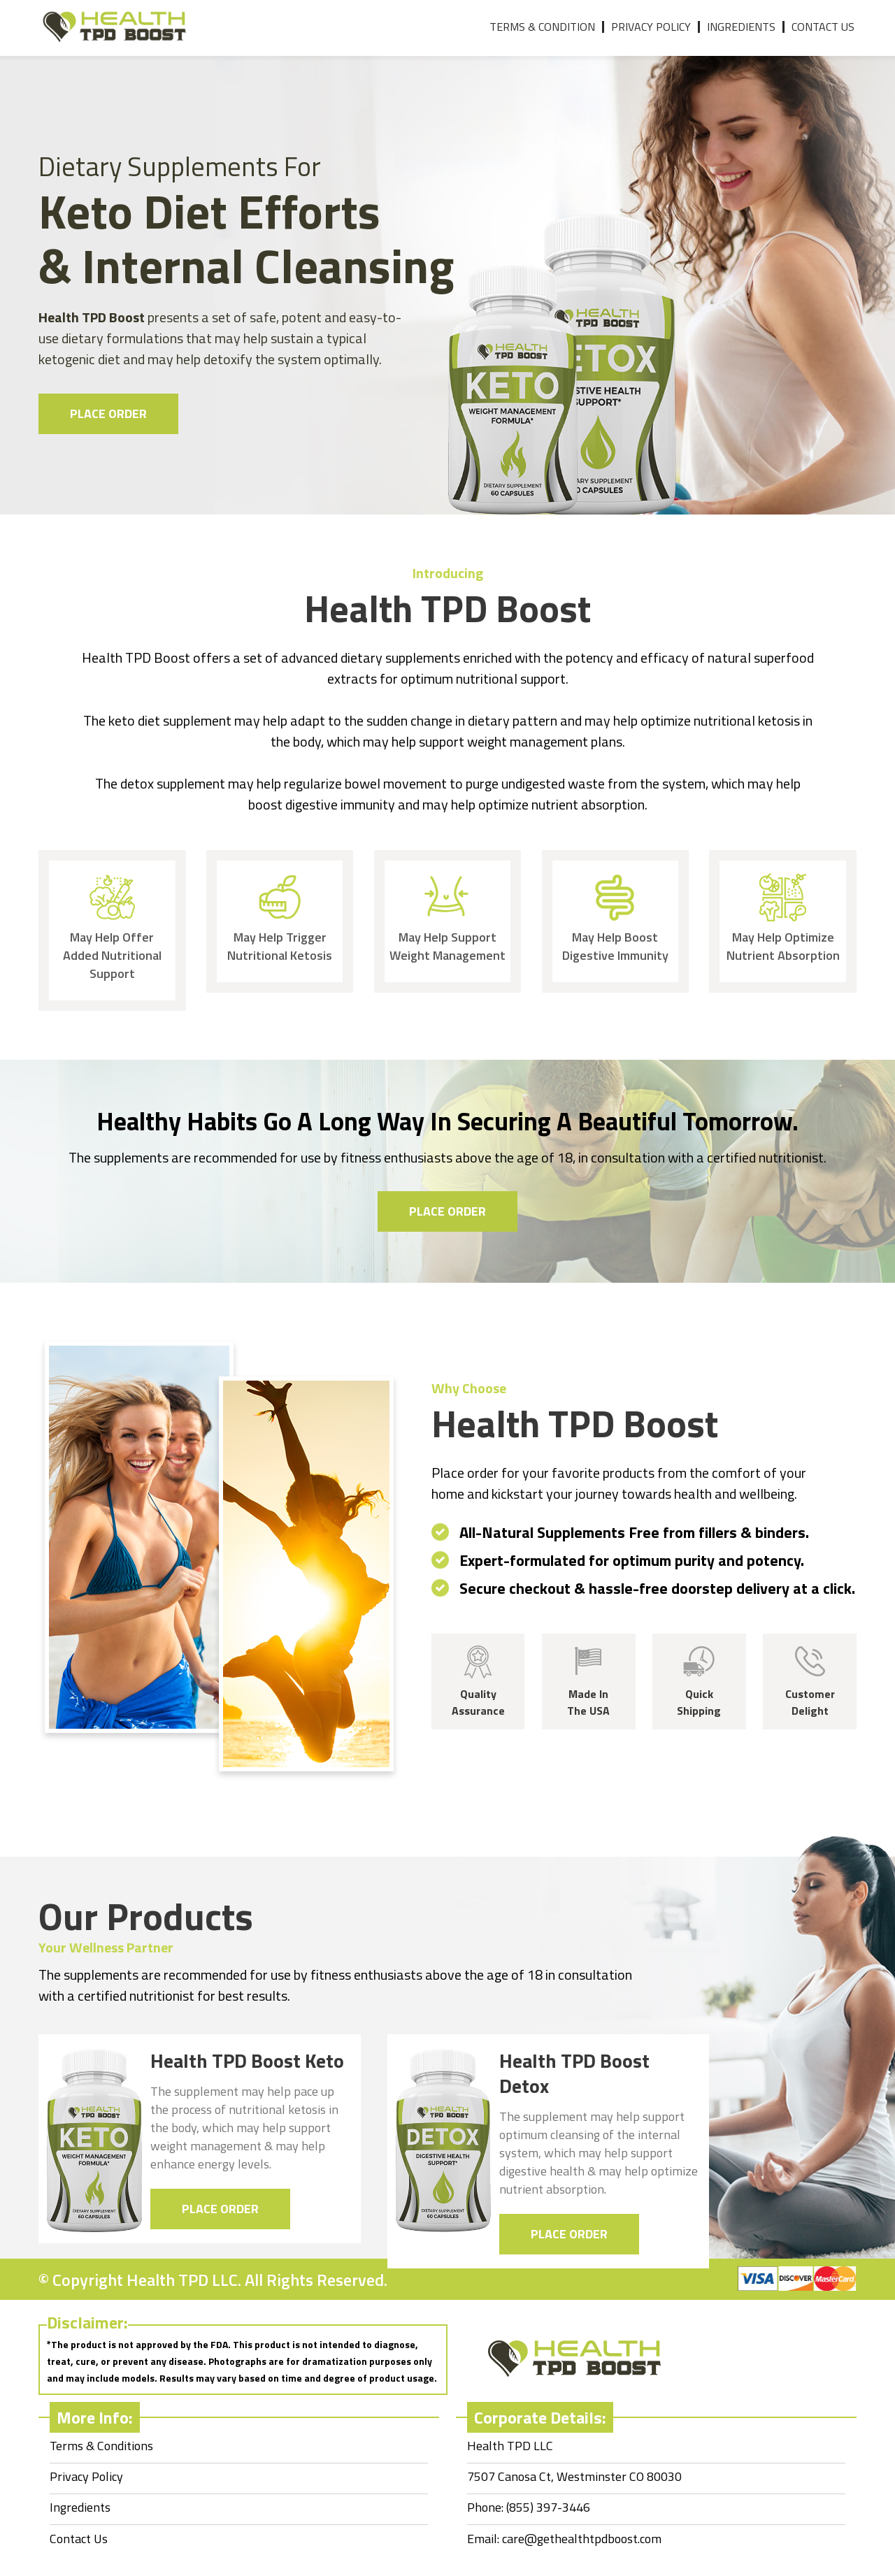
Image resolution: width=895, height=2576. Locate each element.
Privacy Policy (651, 26)
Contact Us (823, 26)
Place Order (108, 413)
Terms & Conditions (101, 2445)
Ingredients (741, 26)
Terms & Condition (542, 26)
